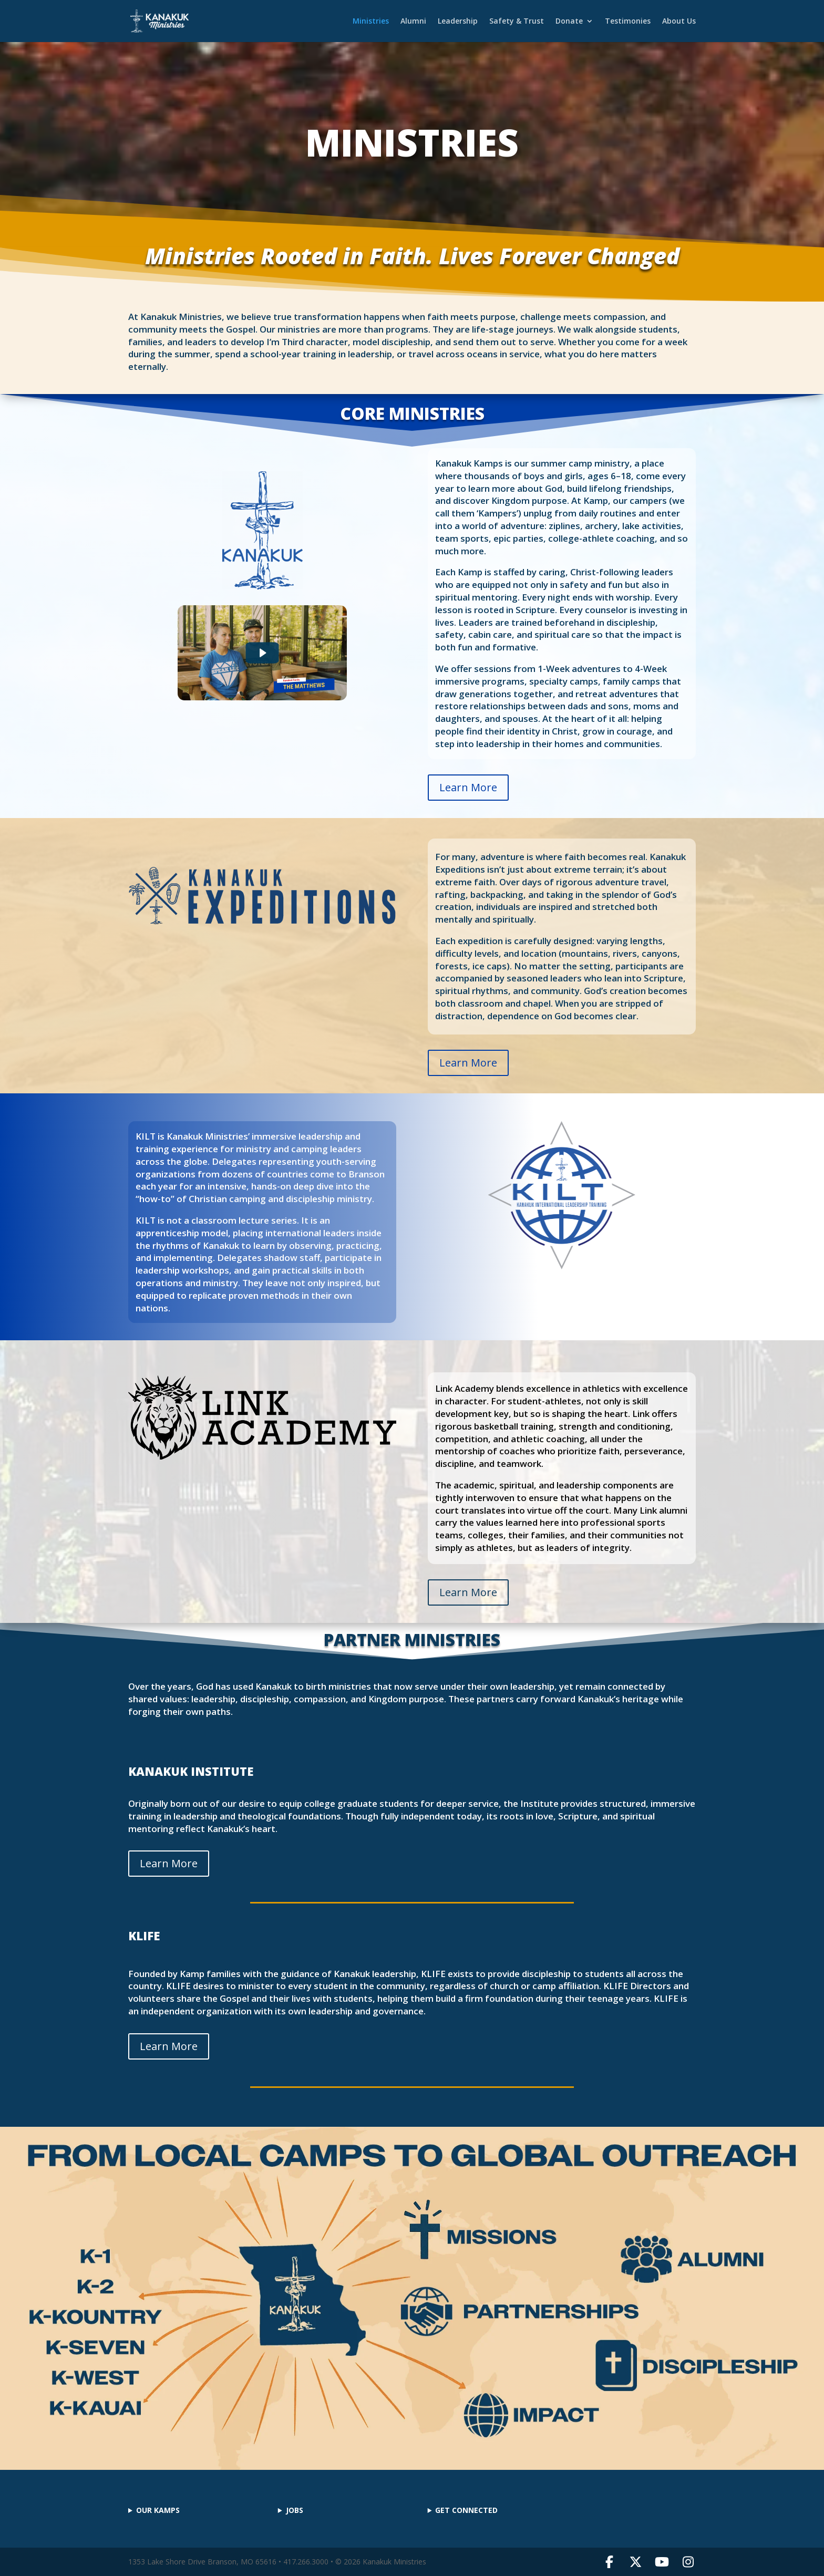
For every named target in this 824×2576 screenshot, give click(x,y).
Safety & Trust (516, 21)
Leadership (458, 21)
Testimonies (628, 21)
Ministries (371, 21)
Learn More (468, 787)
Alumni (413, 21)
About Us (679, 21)
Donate (569, 21)
